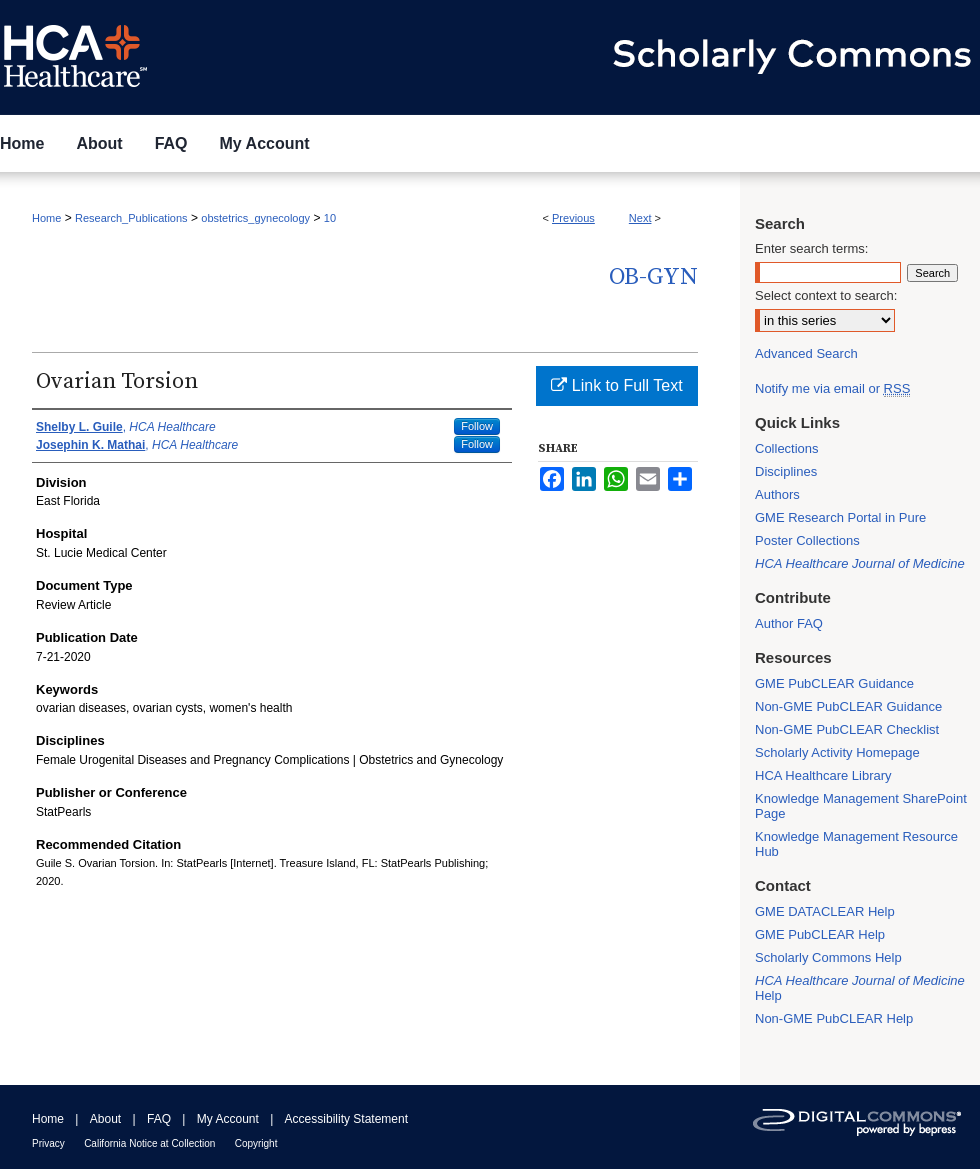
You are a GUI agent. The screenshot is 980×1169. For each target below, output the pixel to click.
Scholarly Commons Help (828, 957)
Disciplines (786, 471)
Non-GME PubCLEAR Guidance (848, 706)
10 (330, 218)
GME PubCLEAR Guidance (834, 683)
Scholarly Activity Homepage (837, 752)
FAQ (159, 1119)
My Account (228, 1119)
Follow (477, 426)
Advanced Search (806, 353)
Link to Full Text (616, 385)
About (105, 1119)
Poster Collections (807, 540)
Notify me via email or (832, 388)
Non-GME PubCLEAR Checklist (847, 729)
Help (860, 988)
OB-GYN (653, 277)
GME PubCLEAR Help (820, 934)
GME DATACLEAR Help (825, 911)
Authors (777, 494)
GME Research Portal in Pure (840, 517)
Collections (787, 448)
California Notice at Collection (149, 1143)
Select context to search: (826, 295)
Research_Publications (131, 218)
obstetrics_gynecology (255, 218)
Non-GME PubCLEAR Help (834, 1018)
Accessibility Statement (346, 1119)
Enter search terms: (811, 248)
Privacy (48, 1143)
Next (640, 218)
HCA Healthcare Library (823, 775)
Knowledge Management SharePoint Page (861, 806)
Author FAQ (789, 623)
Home (46, 218)
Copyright (256, 1143)
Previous (573, 218)
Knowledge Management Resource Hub (856, 844)
